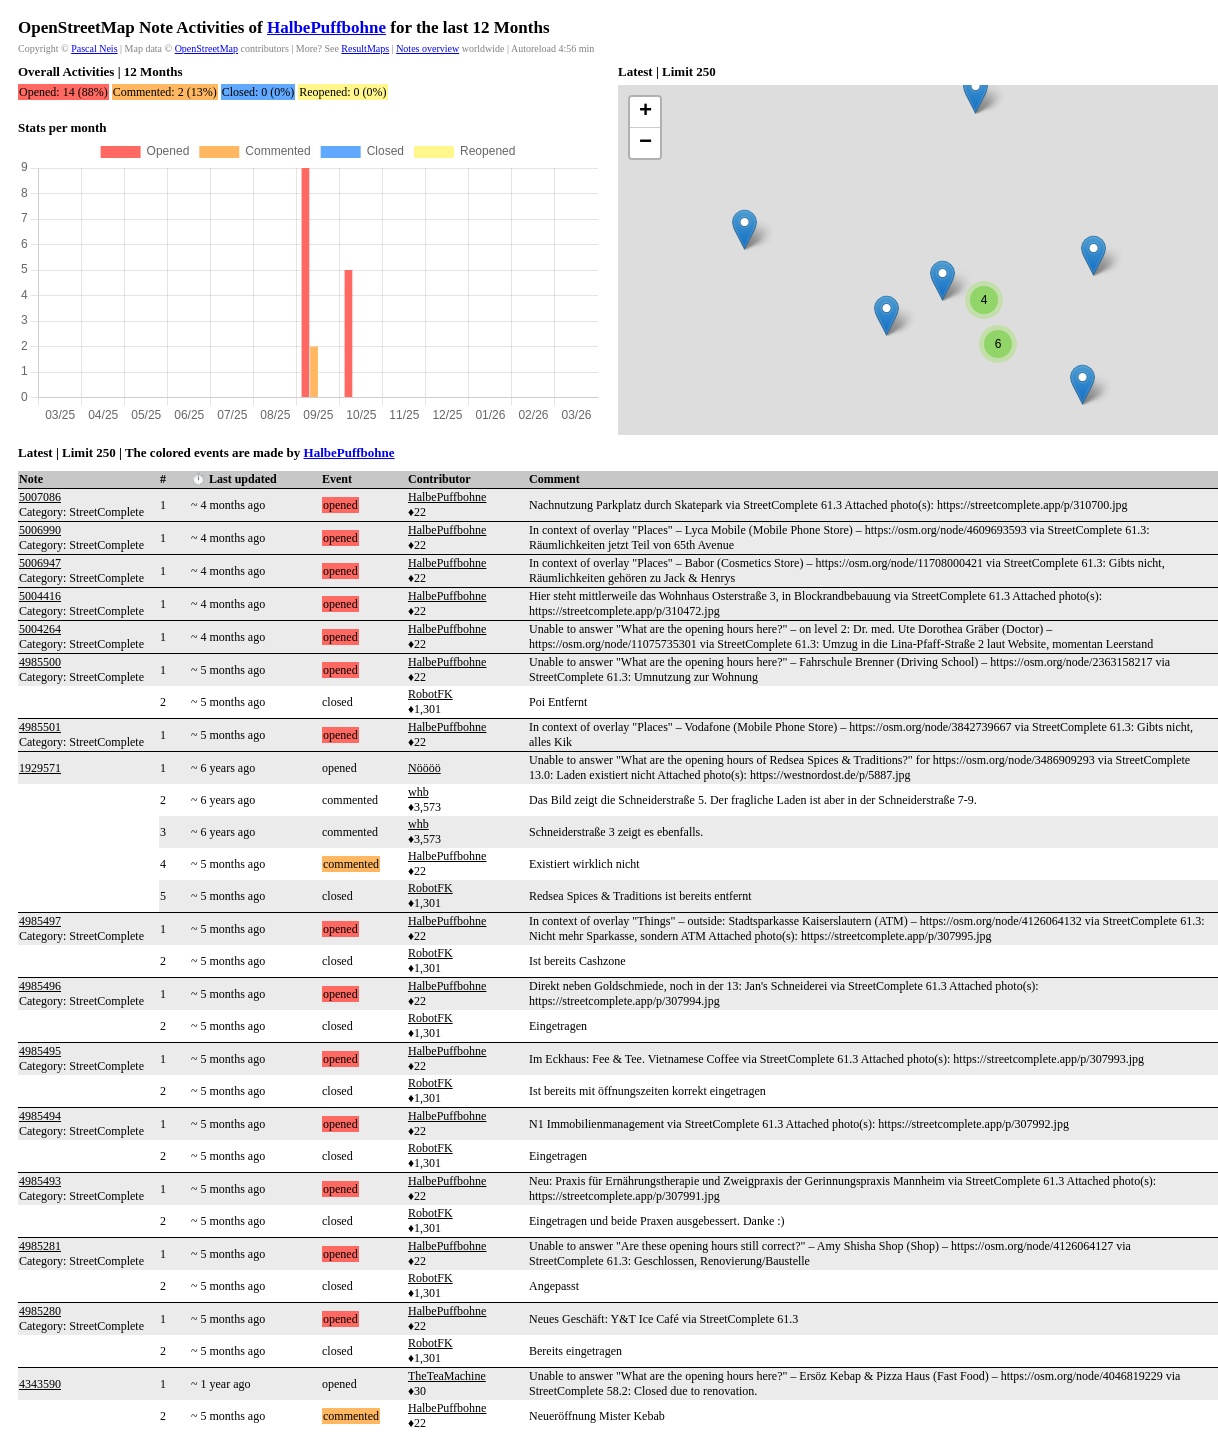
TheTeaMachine (447, 1376)
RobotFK (430, 694)
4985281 (40, 1246)
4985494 (40, 1116)
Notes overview (427, 48)
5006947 (40, 563)
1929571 (40, 768)
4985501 (40, 727)
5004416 (40, 596)
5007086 (40, 497)
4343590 (40, 1384)
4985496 (40, 986)
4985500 (40, 662)
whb (418, 792)
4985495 (40, 1051)
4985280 (40, 1311)
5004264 (40, 629)
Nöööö (424, 768)
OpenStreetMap (206, 48)
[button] (744, 229)
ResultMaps (365, 48)
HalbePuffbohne (326, 27)
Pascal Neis (94, 48)
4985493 (40, 1181)
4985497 (40, 921)
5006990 (40, 530)
